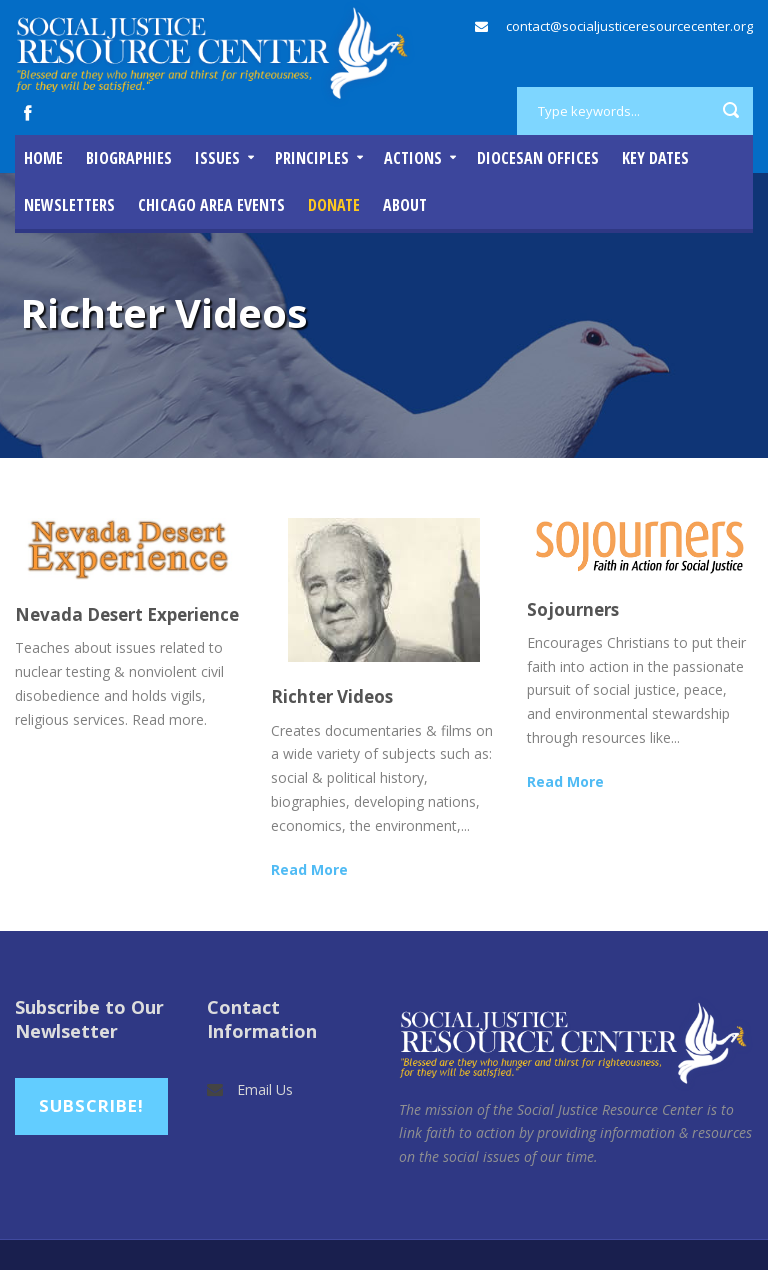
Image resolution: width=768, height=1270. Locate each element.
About (405, 205)
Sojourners (573, 609)
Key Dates (655, 158)
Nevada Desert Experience (127, 614)
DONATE (334, 205)
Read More (309, 869)
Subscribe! (91, 1105)
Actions (413, 158)
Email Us (265, 1089)
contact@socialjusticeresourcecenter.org (629, 26)
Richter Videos (332, 696)
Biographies (129, 158)
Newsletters (69, 205)
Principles (312, 158)
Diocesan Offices (538, 158)
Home (43, 158)
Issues (217, 158)
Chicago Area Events (211, 205)
